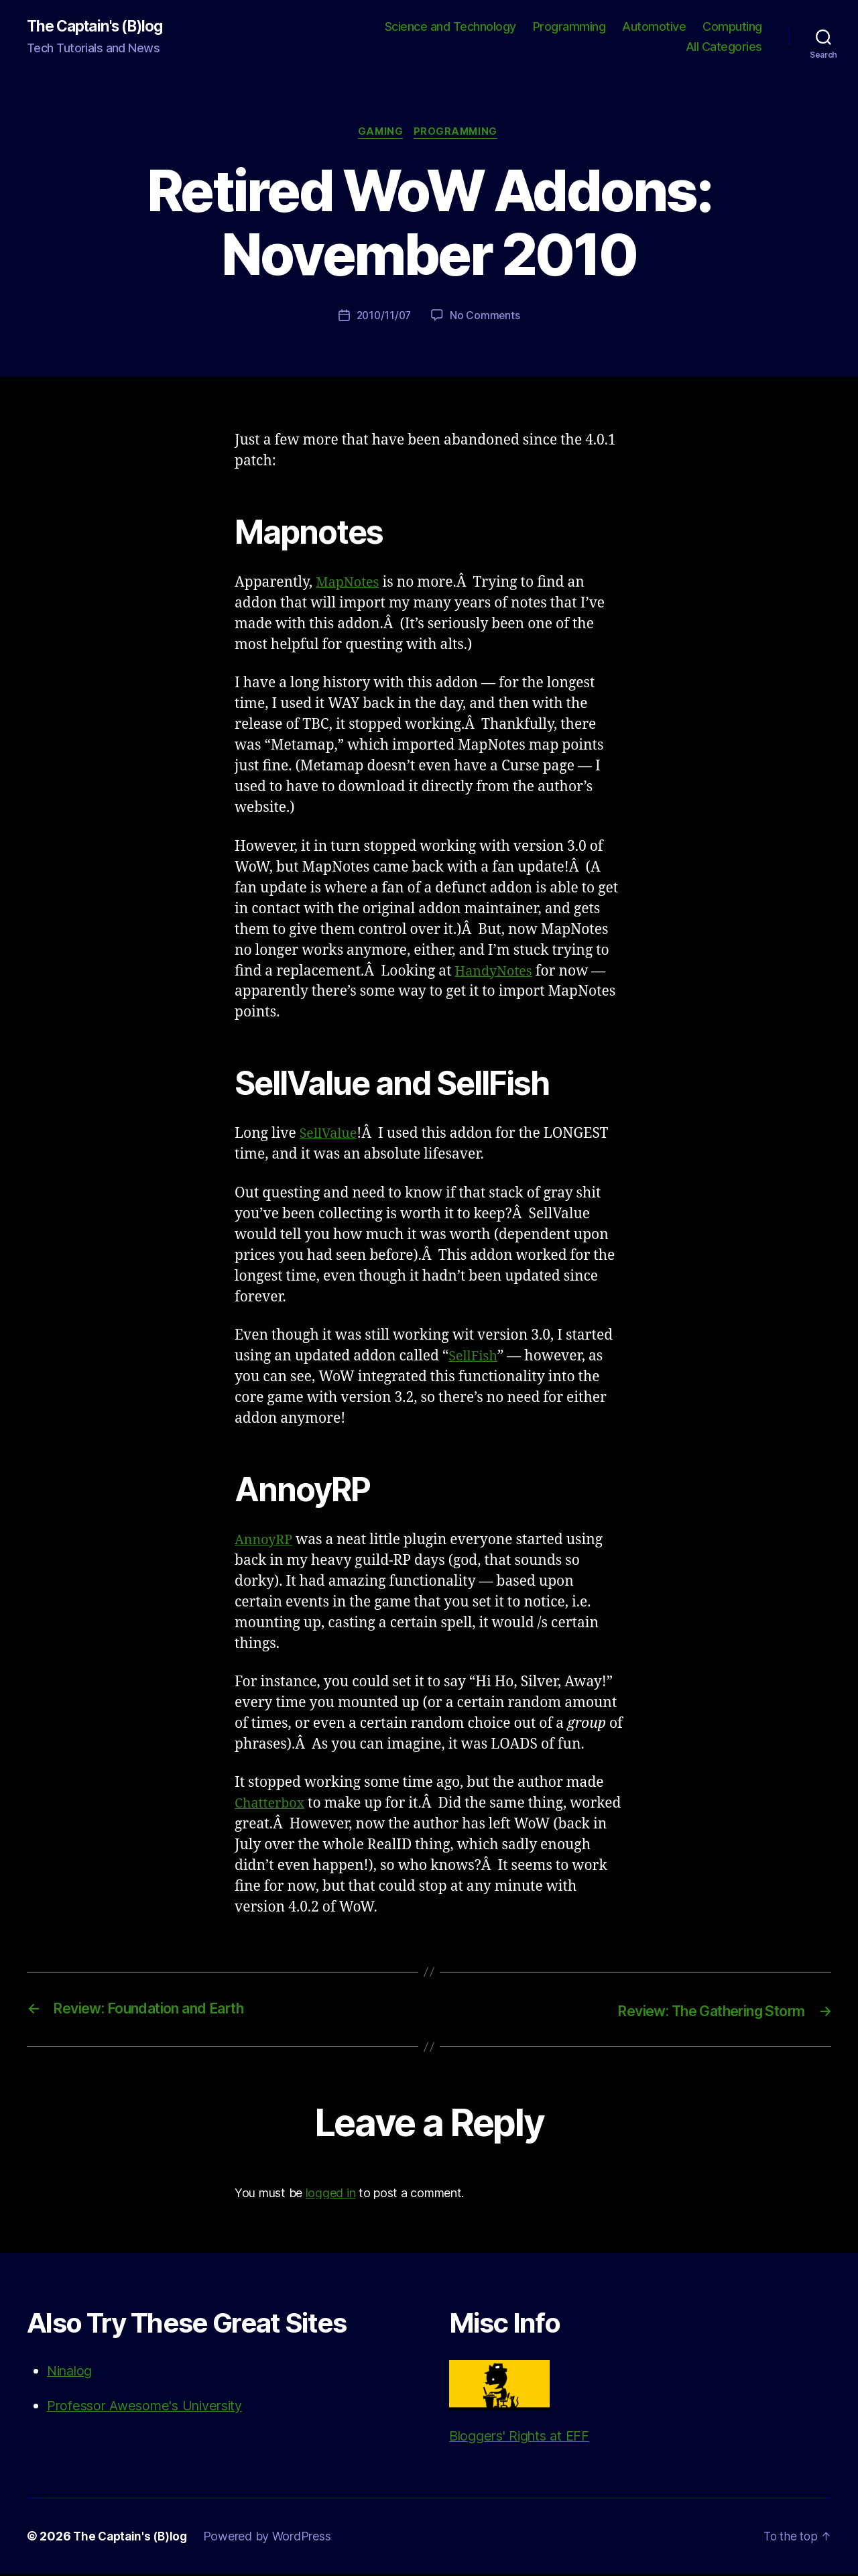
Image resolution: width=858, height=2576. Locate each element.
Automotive (654, 27)
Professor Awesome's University (151, 2406)
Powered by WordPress (272, 2538)
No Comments (486, 318)
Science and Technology (450, 27)
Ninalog (72, 2372)
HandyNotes (496, 973)
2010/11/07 (383, 318)
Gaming (379, 134)
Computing (732, 27)
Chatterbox (272, 1806)
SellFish (474, 1359)
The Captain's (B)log (100, 27)
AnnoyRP (265, 1542)
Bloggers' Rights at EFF (523, 2404)
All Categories (724, 47)
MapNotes (349, 585)
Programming (569, 27)
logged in (331, 2194)
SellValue (330, 1136)
